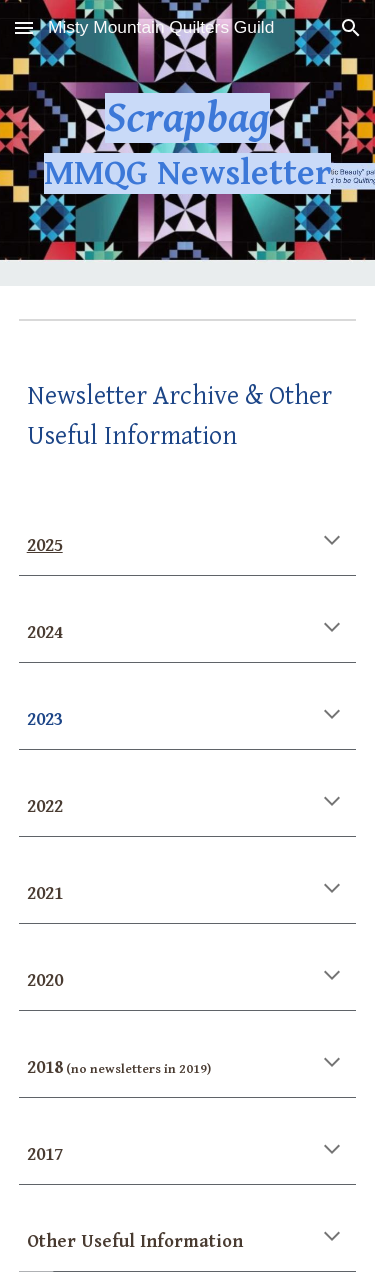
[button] (24, 27)
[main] (188, 143)
